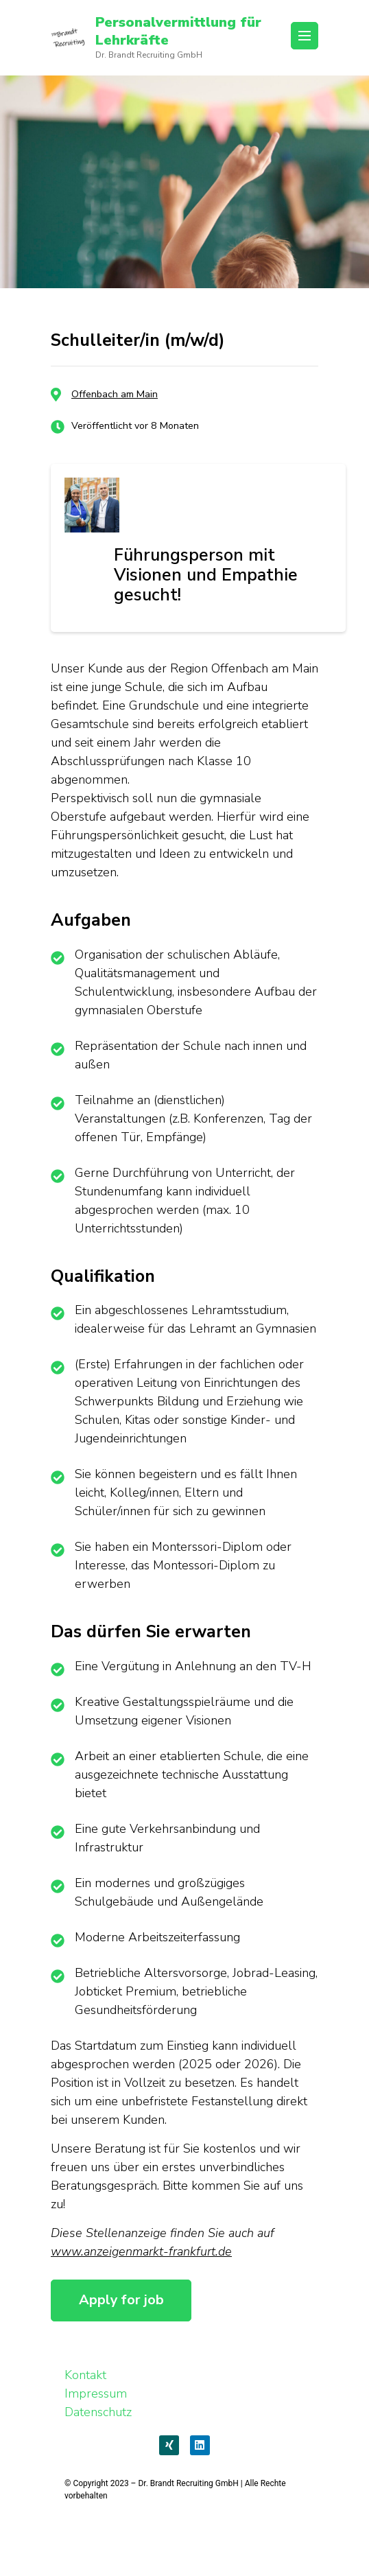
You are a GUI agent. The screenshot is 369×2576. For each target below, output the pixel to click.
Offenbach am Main (114, 394)
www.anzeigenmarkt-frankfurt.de (141, 2251)
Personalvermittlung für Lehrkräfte (178, 31)
